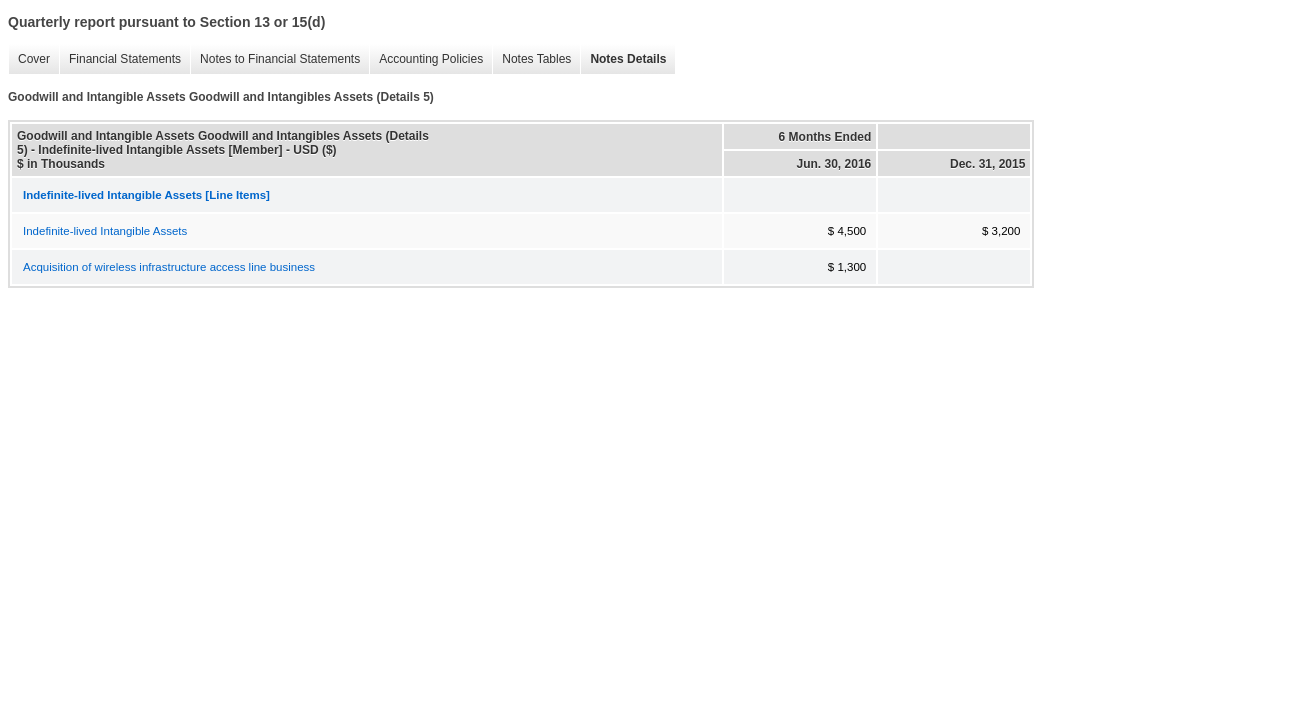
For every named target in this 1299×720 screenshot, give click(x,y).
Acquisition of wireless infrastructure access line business (169, 267)
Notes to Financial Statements (275, 59)
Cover (29, 59)
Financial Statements (120, 59)
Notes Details (623, 59)
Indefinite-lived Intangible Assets (105, 231)
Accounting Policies (426, 59)
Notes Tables (531, 59)
